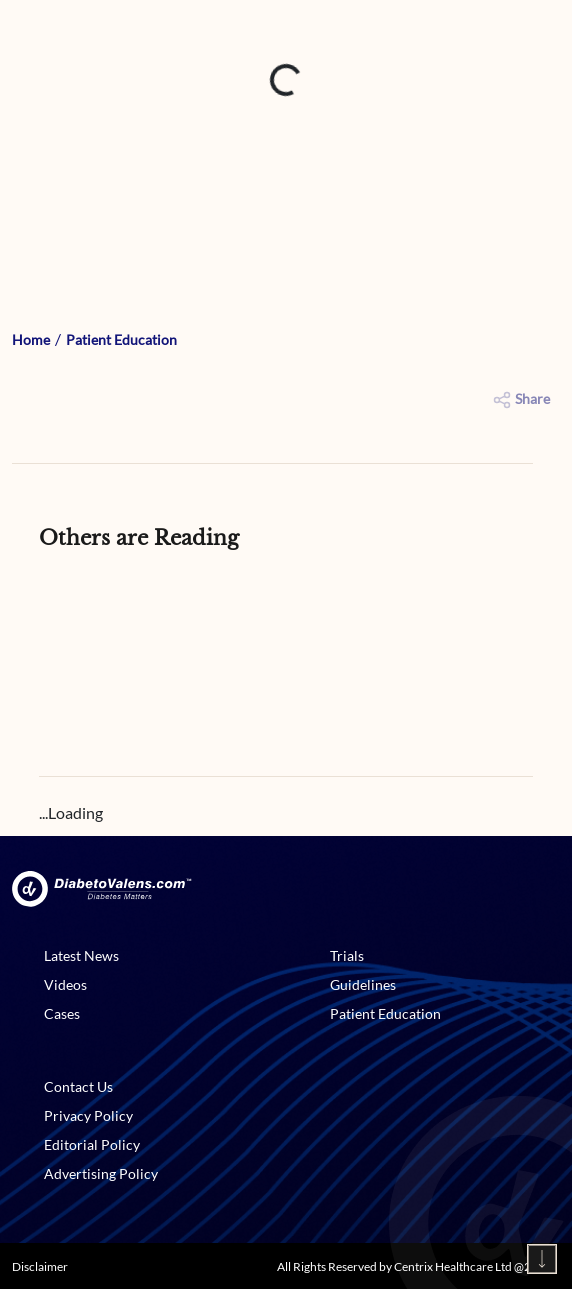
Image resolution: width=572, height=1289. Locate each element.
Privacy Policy (88, 1115)
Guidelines (363, 984)
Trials (347, 955)
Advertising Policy (101, 1173)
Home (31, 339)
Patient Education (121, 339)
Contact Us (78, 1086)
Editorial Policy (92, 1144)
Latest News (81, 955)
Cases (62, 1013)
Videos (65, 984)
